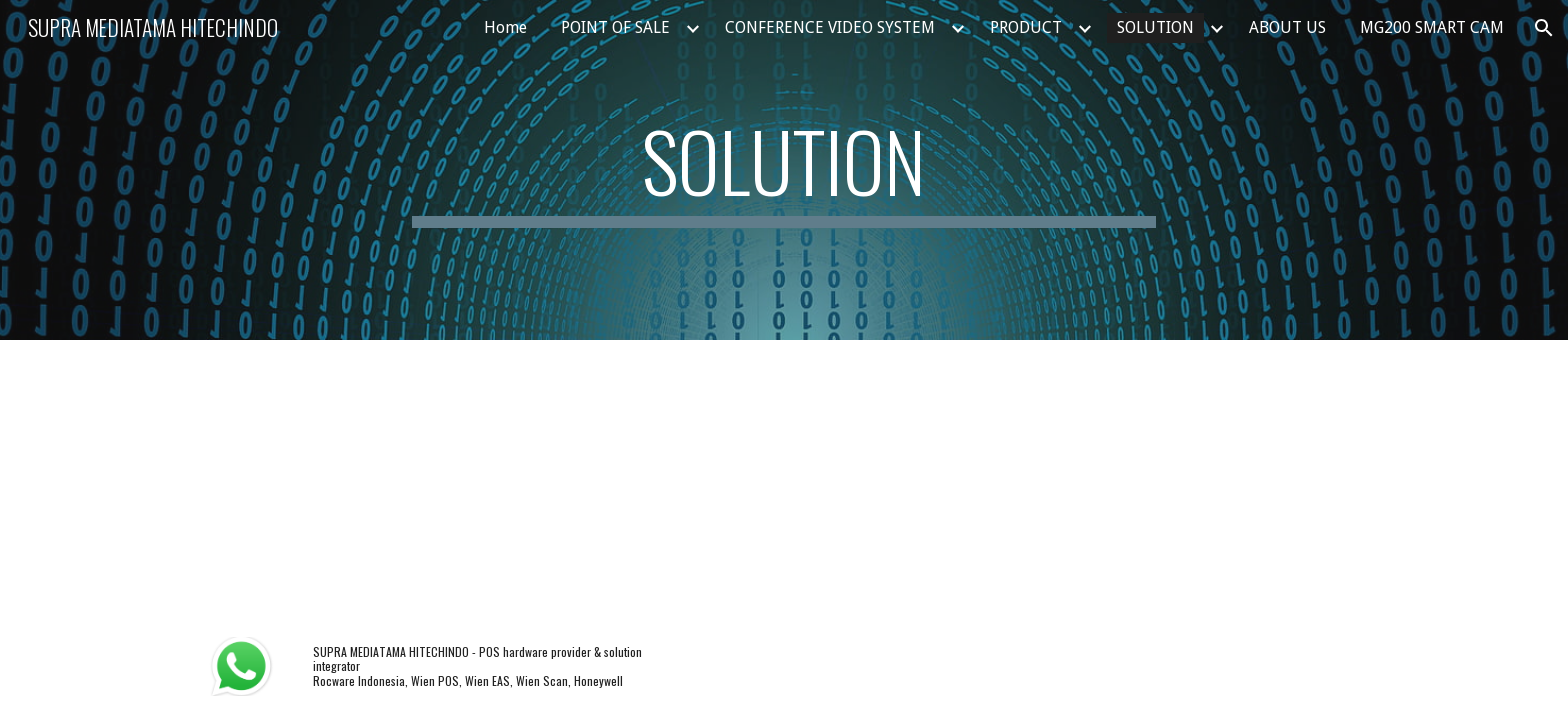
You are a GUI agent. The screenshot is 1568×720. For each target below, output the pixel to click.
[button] (1544, 28)
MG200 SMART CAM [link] (1432, 27)
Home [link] (505, 27)
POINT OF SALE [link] (615, 27)
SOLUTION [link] (1155, 27)
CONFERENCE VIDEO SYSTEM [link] (830, 27)
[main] (784, 170)
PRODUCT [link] (1026, 27)
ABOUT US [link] (1287, 27)
